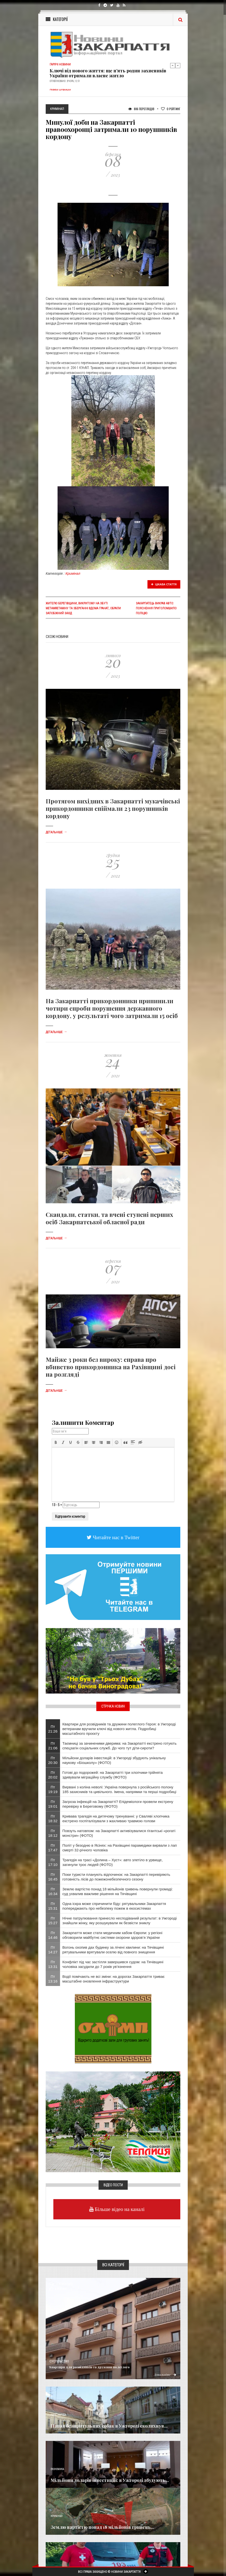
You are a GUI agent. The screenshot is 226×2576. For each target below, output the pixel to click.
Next (177, 65)
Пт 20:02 (53, 1774)
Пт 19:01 (53, 1803)
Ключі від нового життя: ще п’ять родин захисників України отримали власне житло (108, 73)
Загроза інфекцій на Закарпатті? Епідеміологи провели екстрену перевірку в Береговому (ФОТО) (117, 1803)
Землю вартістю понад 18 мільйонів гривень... (102, 2527)
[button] (55, 1442)
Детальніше (56, 832)
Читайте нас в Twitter (116, 1537)
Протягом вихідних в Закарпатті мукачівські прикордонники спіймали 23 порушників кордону (113, 808)
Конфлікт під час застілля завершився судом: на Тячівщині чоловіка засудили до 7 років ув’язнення (113, 1964)
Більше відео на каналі (119, 2209)
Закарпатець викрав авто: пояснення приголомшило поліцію (156, 608)
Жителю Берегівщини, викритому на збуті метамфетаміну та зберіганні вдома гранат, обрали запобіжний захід (83, 608)
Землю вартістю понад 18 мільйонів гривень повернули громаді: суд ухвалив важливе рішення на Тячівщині (117, 1891)
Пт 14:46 (53, 1935)
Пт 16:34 (53, 1891)
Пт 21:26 (53, 1728)
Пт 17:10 (53, 1862)
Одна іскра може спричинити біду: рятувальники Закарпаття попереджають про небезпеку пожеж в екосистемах (114, 1905)
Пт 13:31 (53, 1964)
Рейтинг (170, 109)
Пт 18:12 (53, 1833)
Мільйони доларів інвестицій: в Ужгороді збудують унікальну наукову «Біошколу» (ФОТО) (114, 1760)
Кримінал (72, 573)
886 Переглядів (141, 109)
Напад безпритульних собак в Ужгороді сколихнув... (109, 2426)
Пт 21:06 (53, 1745)
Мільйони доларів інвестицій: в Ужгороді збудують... (110, 2480)
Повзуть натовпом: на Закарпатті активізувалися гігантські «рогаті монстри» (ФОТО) (119, 1833)
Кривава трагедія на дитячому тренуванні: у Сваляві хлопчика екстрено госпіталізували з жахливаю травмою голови (115, 1818)
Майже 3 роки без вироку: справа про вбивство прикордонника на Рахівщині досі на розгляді (111, 1366)
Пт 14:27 (53, 1949)
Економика (57, 2469)
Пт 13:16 (53, 1978)
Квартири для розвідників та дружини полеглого (89, 2367)
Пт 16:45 (53, 1876)
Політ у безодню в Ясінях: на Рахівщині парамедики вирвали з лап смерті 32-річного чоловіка (119, 1847)
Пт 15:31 (53, 1905)
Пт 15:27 (53, 1920)
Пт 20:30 (53, 1760)
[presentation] (56, 1442)
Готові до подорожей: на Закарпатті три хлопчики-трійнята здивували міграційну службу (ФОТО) (112, 1774)
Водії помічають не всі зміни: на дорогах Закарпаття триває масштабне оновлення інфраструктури (113, 1978)
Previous (172, 65)
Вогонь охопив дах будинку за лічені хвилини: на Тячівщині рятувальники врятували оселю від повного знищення (113, 1949)
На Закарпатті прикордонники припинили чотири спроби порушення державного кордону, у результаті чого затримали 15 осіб (112, 1008)
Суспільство (59, 2361)
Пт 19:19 (53, 1789)
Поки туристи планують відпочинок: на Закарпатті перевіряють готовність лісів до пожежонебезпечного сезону (116, 1876)
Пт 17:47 (53, 1847)
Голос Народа (58, 2414)
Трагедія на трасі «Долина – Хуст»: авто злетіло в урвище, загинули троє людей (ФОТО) (112, 1862)
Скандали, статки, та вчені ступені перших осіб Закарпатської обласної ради (109, 1218)
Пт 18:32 (53, 1818)
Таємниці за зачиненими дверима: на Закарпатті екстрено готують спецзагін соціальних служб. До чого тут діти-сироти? (119, 1745)
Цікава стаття (164, 584)
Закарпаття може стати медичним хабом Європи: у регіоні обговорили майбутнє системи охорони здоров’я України (112, 1935)
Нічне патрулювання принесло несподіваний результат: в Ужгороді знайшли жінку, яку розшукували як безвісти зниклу (119, 1920)
